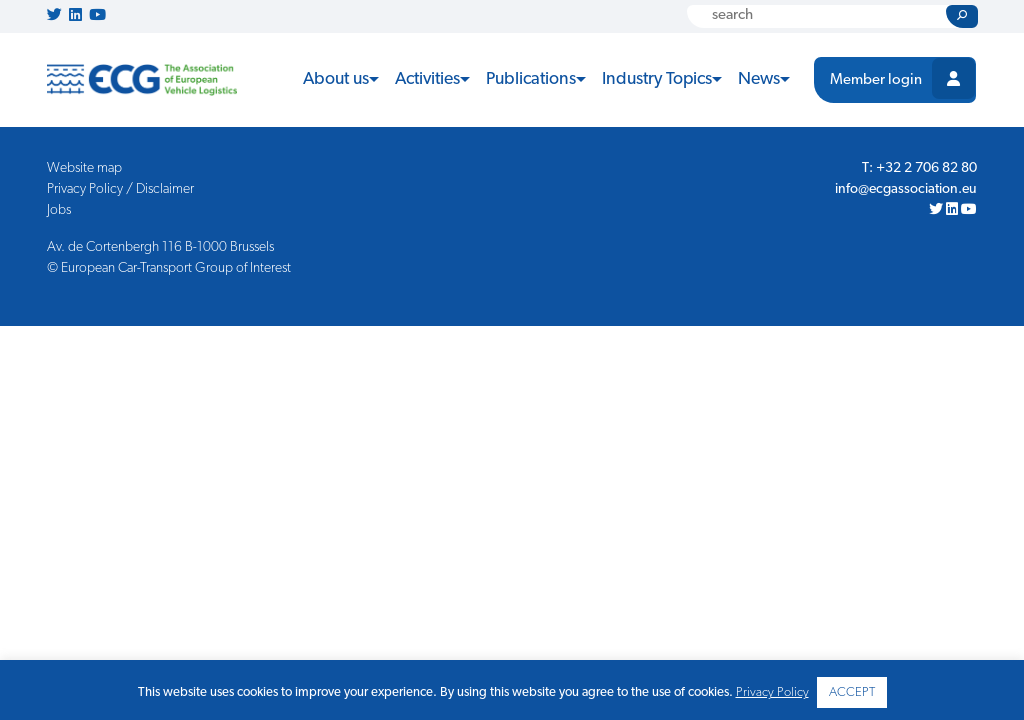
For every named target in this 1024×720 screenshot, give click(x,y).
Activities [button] (427, 79)
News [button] (759, 79)
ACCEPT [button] (852, 692)
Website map (84, 168)
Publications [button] (531, 79)
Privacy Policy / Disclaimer (120, 189)
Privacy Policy (772, 692)
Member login (876, 80)
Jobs (59, 210)
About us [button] (336, 79)
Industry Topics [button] (657, 79)
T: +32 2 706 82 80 (919, 168)
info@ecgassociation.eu (906, 189)
